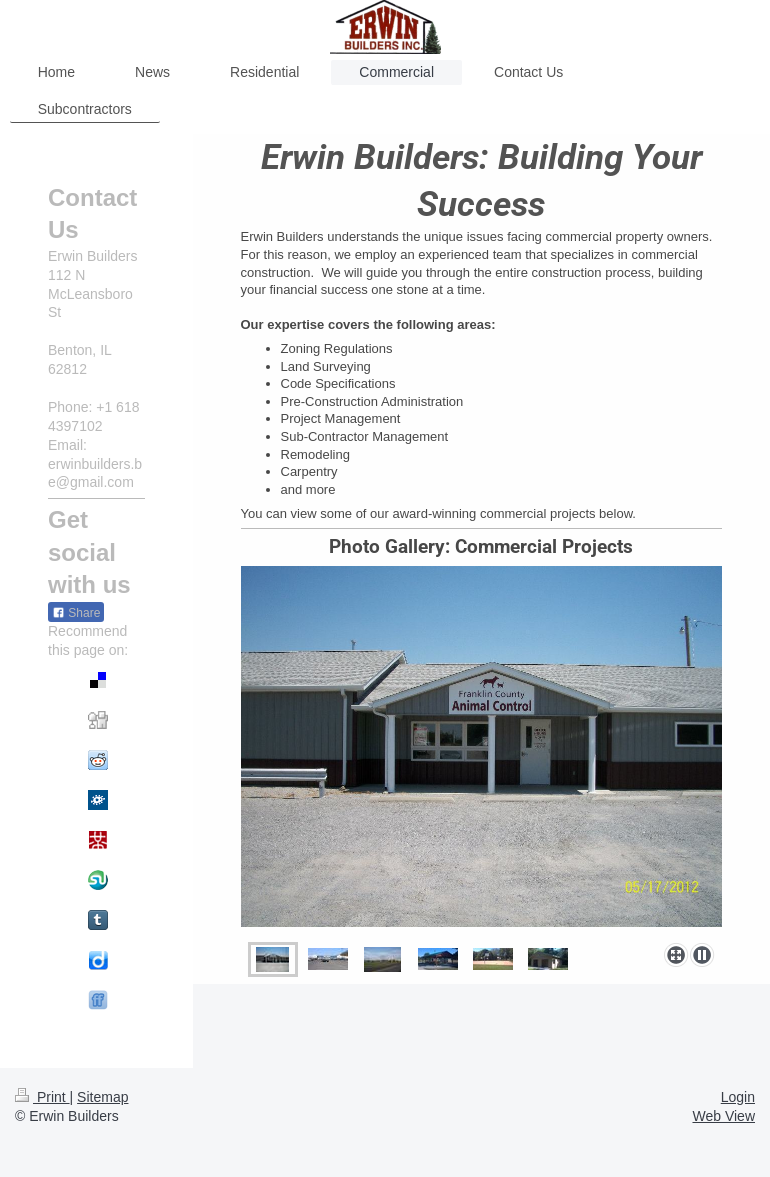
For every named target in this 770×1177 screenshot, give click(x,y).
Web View (723, 1116)
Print (42, 1097)
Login (738, 1097)
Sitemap (102, 1097)
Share (76, 613)
